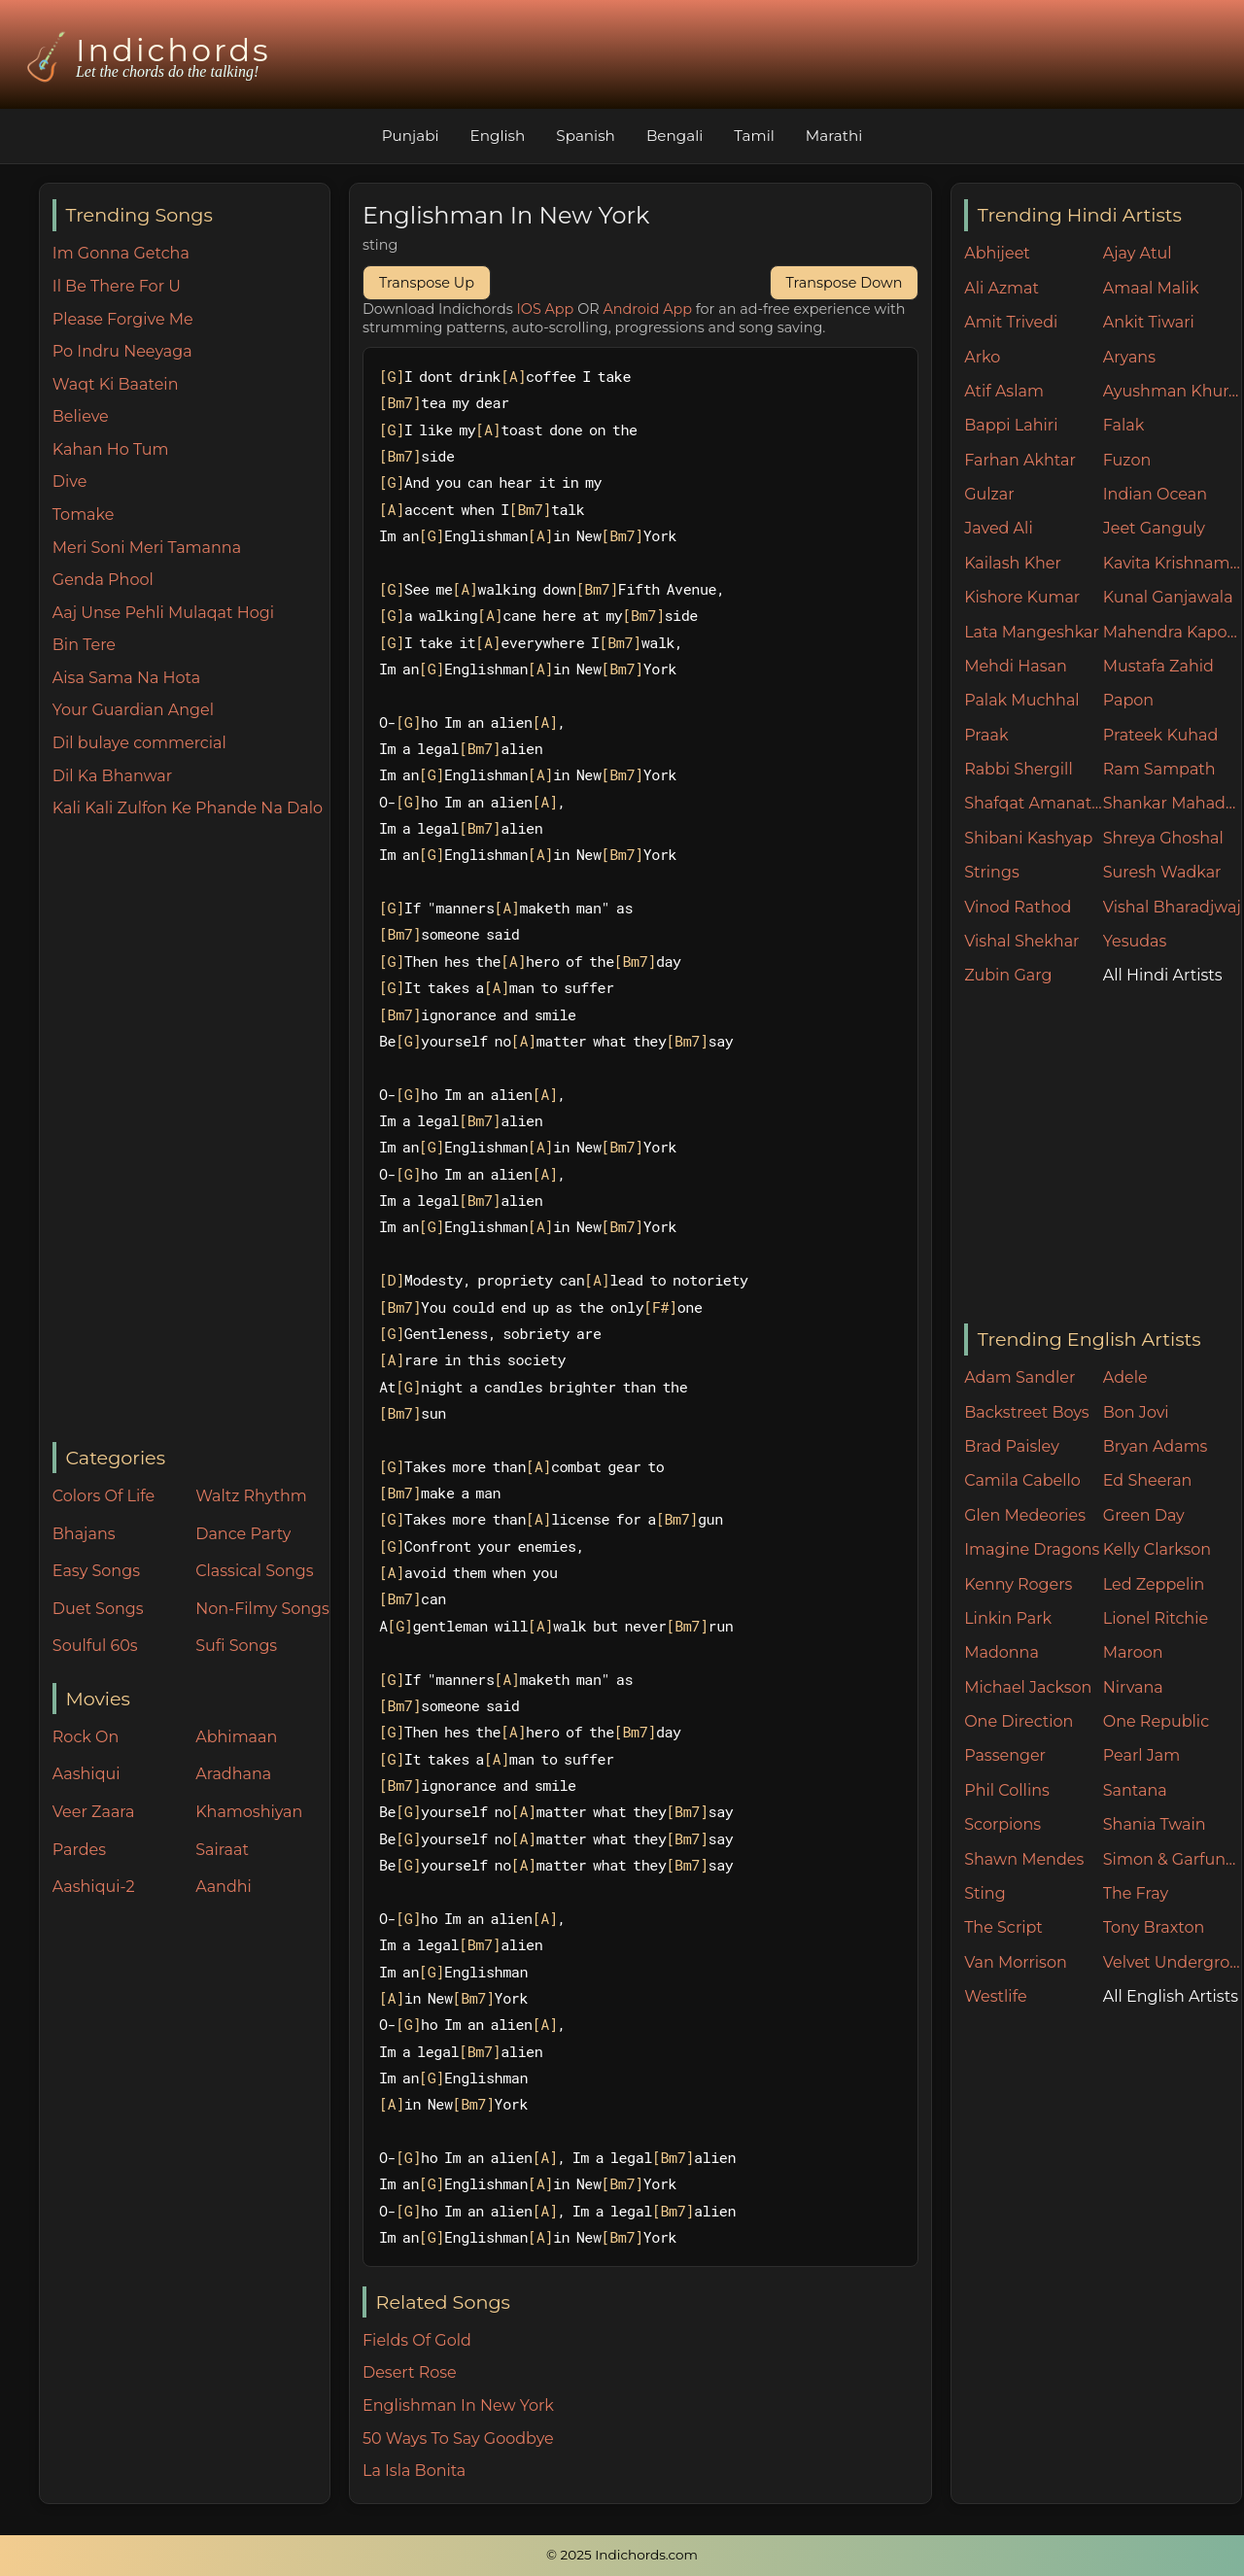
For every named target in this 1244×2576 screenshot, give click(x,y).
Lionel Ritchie (1155, 1618)
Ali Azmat (1001, 288)
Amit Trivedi (1010, 322)
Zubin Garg (1008, 975)
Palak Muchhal (1022, 700)
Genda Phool (103, 579)
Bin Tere (84, 644)
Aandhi (223, 1886)
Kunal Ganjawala (1168, 597)
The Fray (1135, 1893)
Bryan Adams (1155, 1446)
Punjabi (410, 135)
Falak (1124, 425)
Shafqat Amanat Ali (1033, 803)
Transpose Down (844, 283)
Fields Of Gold (417, 2340)
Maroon (1133, 1652)
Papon (1128, 700)
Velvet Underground (1172, 1962)
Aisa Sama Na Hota (126, 678)
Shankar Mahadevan (1172, 803)
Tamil (754, 135)
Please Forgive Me (122, 319)
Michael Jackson (1027, 1687)
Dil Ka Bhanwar (112, 776)
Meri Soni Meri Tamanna (146, 547)
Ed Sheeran (1147, 1480)
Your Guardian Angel (133, 710)
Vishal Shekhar (1021, 941)
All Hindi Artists (1163, 975)
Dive (69, 481)
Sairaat (222, 1849)
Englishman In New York (458, 2405)
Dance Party (243, 1534)
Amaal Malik (1151, 288)
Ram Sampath (1159, 769)
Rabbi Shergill (1018, 769)
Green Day (1144, 1515)
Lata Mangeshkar (1031, 632)
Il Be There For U (116, 286)
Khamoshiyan (248, 1812)
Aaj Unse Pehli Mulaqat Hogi (163, 612)
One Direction (1018, 1721)
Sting (984, 1893)
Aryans (1129, 357)
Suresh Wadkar (1162, 872)
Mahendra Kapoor (1172, 632)
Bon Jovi (1136, 1412)
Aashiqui (86, 1774)
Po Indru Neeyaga (122, 351)
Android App (647, 309)
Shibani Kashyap (1028, 838)
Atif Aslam (1004, 391)
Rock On (86, 1737)
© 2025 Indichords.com (622, 2554)
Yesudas (1135, 941)
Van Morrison (1015, 1962)
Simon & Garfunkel (1172, 1859)
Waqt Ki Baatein (115, 384)
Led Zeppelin (1154, 1584)
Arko (982, 357)
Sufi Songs (236, 1645)
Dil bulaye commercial (139, 743)
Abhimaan (236, 1737)
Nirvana (1133, 1687)
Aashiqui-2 (93, 1886)
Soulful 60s (95, 1645)
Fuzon (1127, 460)
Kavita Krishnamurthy (1172, 563)
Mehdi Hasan (1015, 666)
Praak (986, 735)
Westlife (995, 1996)
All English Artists (1170, 1996)
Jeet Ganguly (1154, 528)
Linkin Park (1008, 1618)
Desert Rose (410, 2372)
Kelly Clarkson (1157, 1549)
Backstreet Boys (1026, 1412)
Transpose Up (426, 283)
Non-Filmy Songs (262, 1608)
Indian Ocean (1155, 494)
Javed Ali (998, 528)
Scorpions (1002, 1824)
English (498, 135)
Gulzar (989, 494)
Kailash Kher (1012, 563)
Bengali (674, 135)
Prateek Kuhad (1161, 735)
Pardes (79, 1849)
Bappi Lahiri (1010, 425)
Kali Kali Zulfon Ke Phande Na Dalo (187, 808)
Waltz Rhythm (251, 1496)
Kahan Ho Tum (110, 449)
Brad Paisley (1011, 1446)
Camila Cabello (1022, 1480)
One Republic (1156, 1721)
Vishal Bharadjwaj (1172, 907)
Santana (1135, 1790)
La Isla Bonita (414, 2470)
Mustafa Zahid (1158, 666)
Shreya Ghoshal (1163, 838)
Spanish (585, 135)
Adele (1125, 1377)
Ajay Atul (1137, 253)
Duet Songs (98, 1608)
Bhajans (84, 1534)
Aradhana (233, 1774)
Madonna (1001, 1652)
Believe (80, 416)
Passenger (1005, 1755)
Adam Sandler (1019, 1377)
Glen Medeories (1025, 1515)
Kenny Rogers (1018, 1584)
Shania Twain (1154, 1824)
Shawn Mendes (1024, 1859)
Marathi (834, 135)
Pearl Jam (1141, 1755)
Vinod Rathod (1017, 907)
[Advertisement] (190, 1132)
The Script (1003, 1927)
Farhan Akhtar (1020, 460)
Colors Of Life (103, 1496)
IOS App (545, 309)
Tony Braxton (1154, 1927)
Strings (991, 872)
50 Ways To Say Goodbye (458, 2438)
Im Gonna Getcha (121, 253)
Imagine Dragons (1031, 1549)
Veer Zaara (93, 1812)
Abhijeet (997, 253)
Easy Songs (96, 1571)
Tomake (83, 514)
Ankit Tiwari (1148, 322)
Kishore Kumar (1022, 597)
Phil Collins (1007, 1790)
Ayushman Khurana (1172, 391)
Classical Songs (254, 1571)
